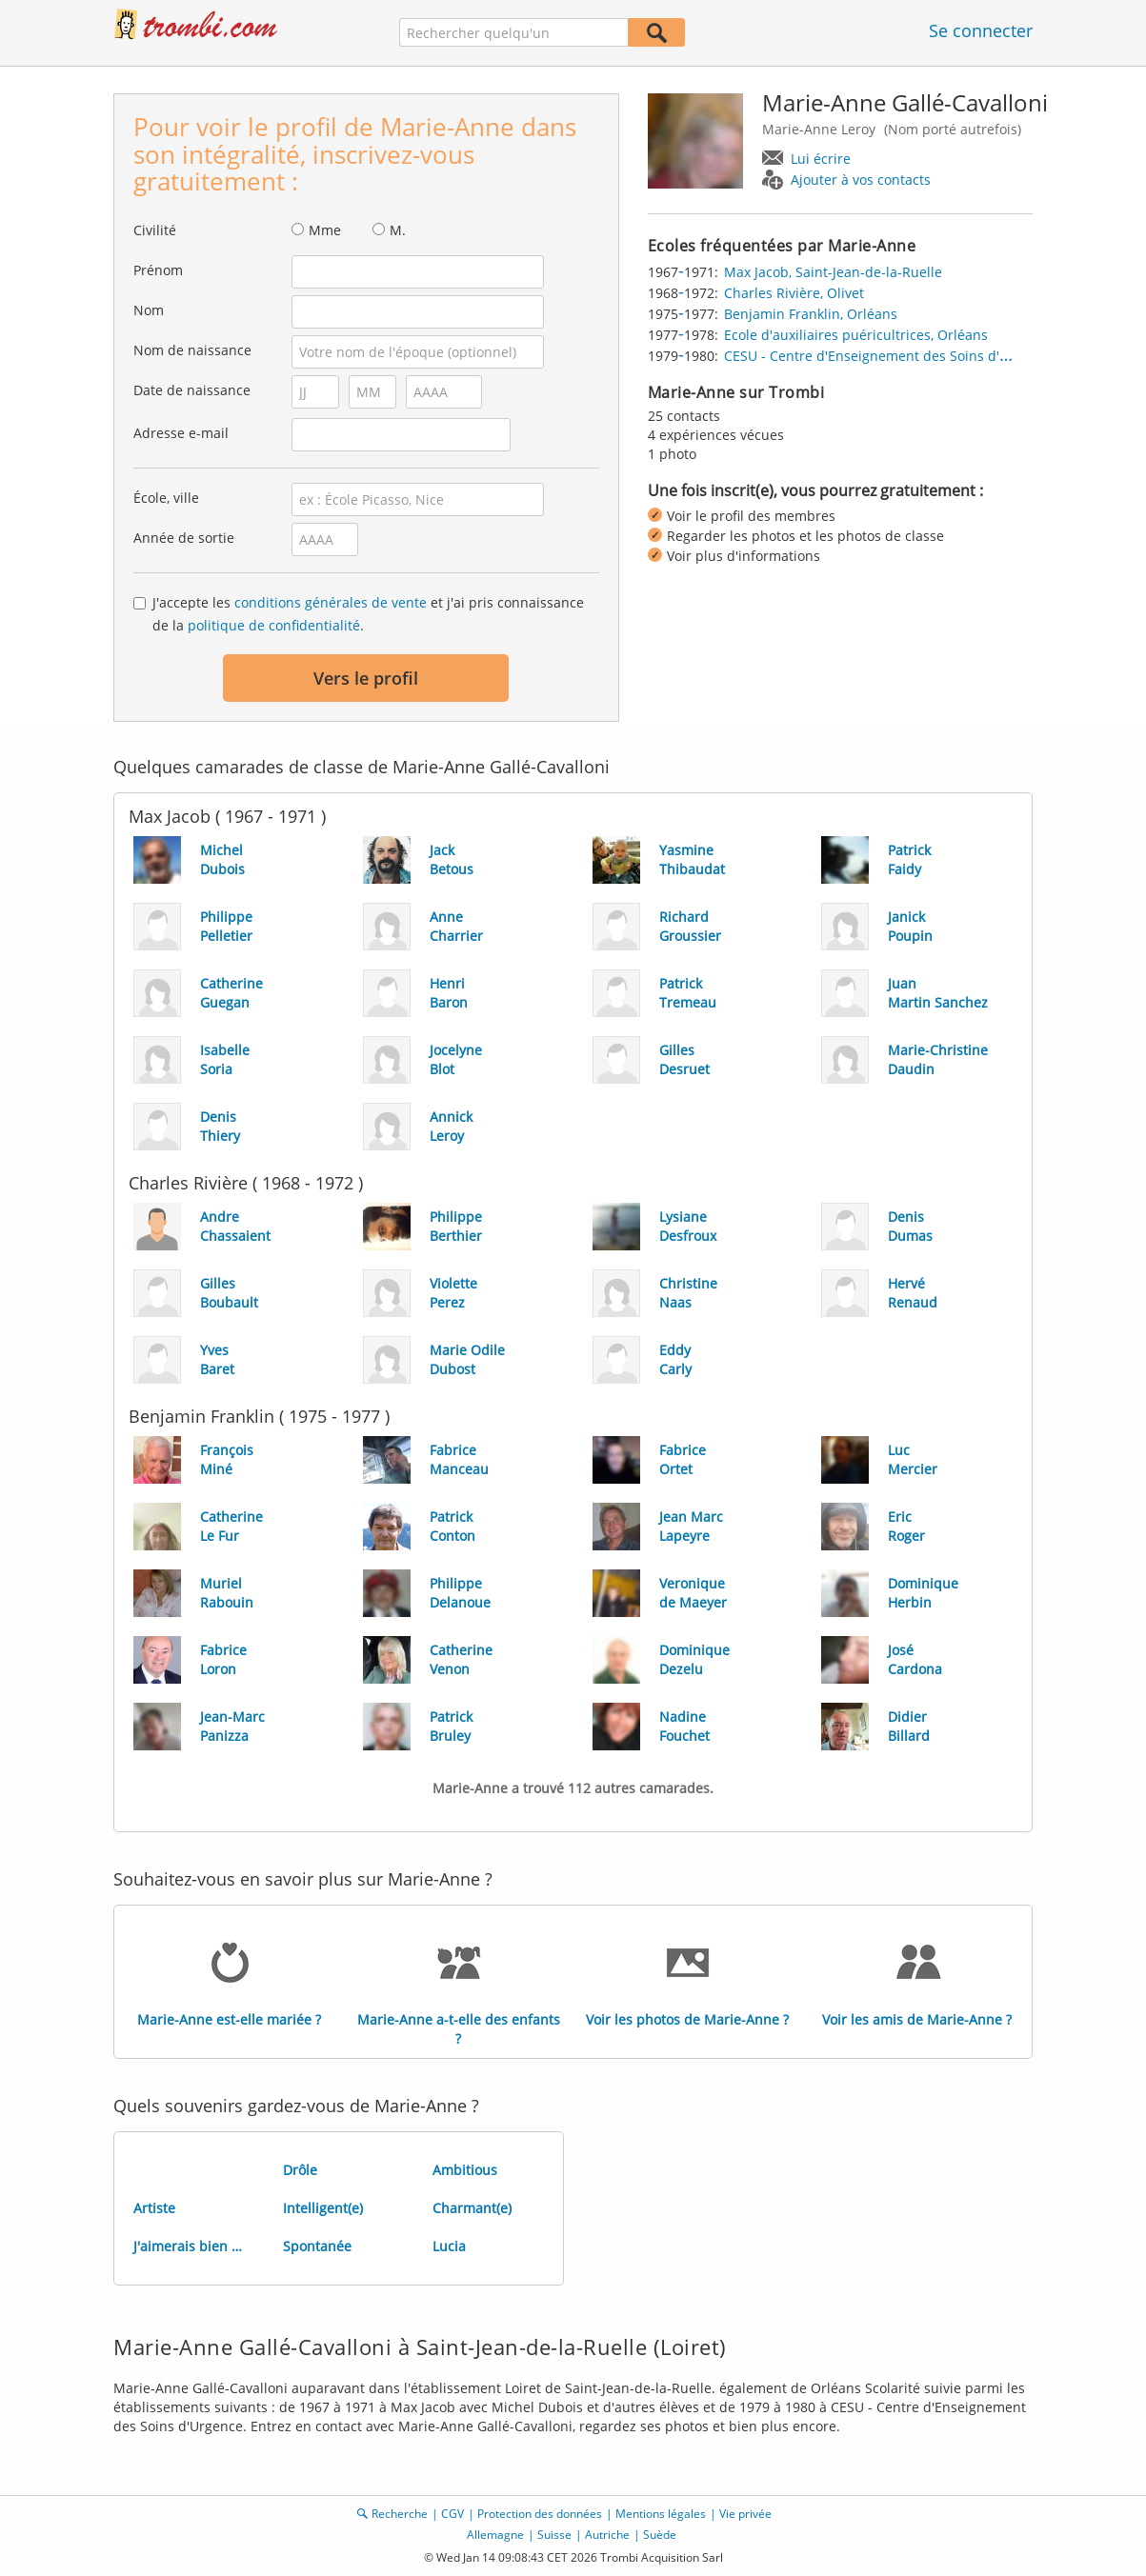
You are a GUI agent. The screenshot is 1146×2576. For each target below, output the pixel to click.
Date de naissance (192, 390)
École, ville (166, 498)
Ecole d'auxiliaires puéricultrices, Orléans (856, 335)
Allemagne (495, 2534)
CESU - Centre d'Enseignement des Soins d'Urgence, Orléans (917, 356)
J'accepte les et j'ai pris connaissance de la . (368, 613)
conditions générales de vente (330, 602)
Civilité (154, 230)
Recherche (400, 2514)
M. (398, 230)
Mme (325, 230)
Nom (148, 310)
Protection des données (539, 2514)
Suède (659, 2534)
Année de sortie (183, 538)
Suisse (554, 2534)
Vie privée (745, 2514)
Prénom (158, 270)
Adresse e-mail (181, 433)
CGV (452, 2514)
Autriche (607, 2534)
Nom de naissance (192, 350)
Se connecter (981, 30)
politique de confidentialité (274, 625)
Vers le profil (365, 678)
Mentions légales (660, 2514)
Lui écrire (821, 159)
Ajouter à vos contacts (861, 179)
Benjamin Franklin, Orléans (810, 314)
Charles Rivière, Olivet (794, 293)
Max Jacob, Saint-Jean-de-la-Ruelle (833, 272)
